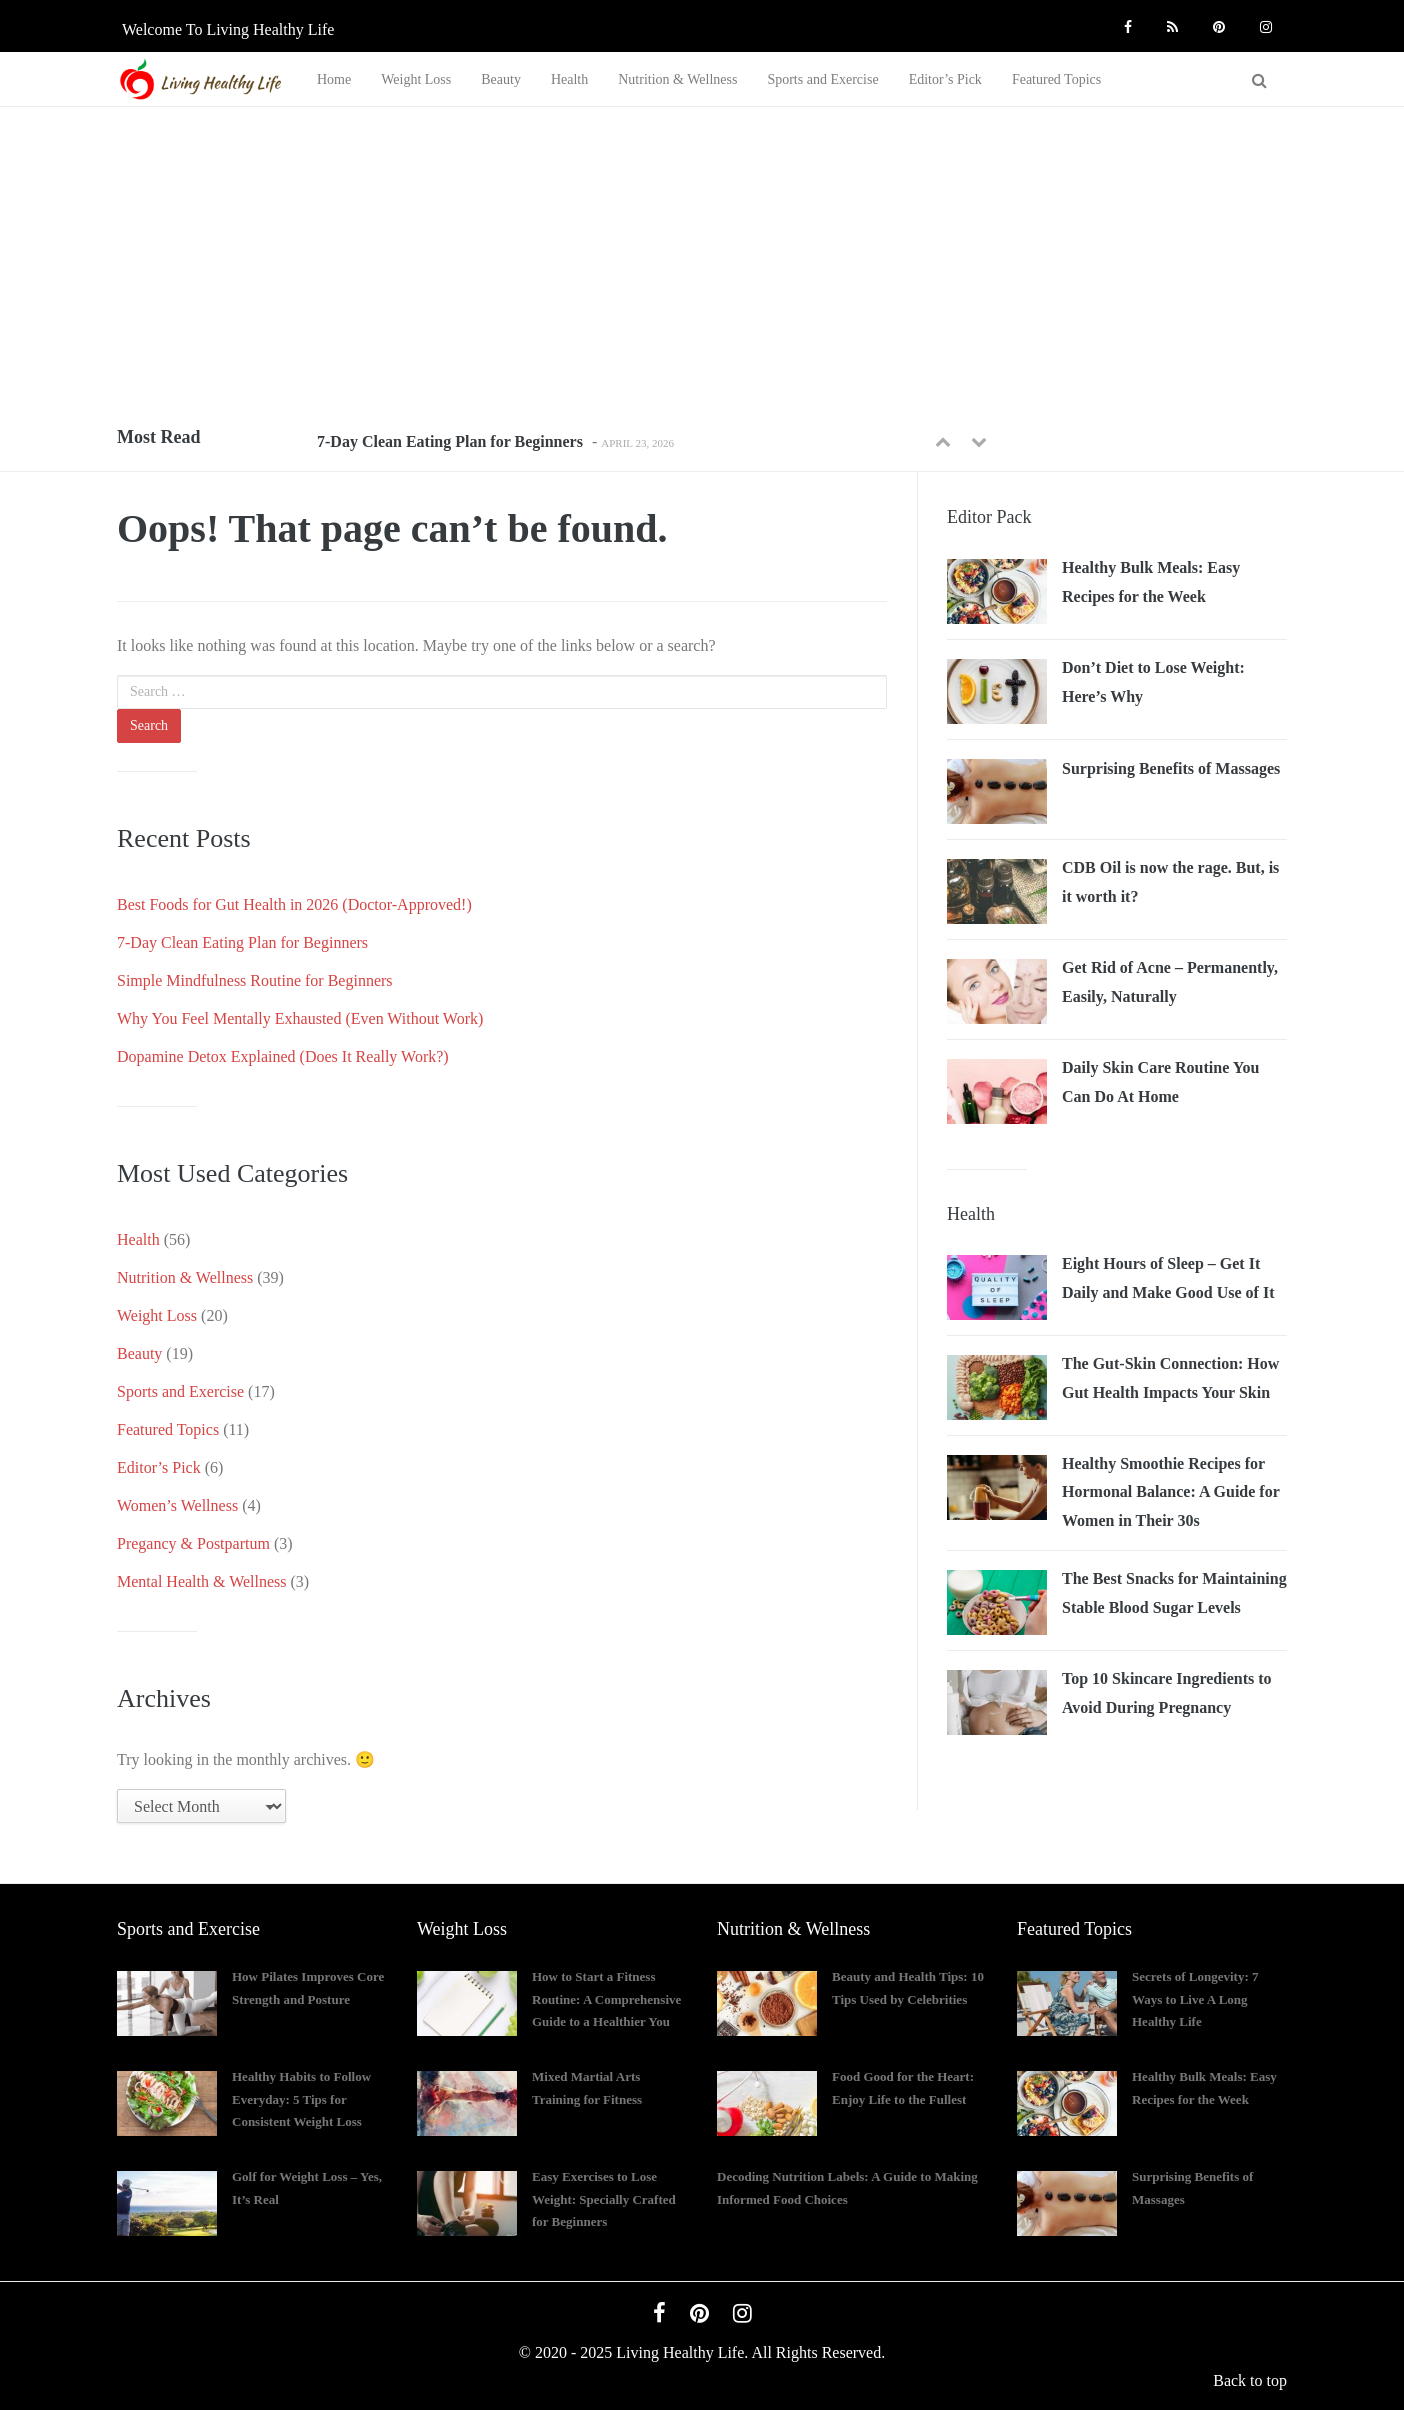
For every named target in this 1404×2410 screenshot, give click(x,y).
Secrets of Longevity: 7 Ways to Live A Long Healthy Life (1195, 1999)
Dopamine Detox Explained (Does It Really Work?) (283, 1056)
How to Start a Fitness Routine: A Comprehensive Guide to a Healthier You (606, 1999)
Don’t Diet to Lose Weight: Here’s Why (1153, 682)
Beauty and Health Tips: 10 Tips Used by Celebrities (908, 1988)
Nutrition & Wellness (677, 79)
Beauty (501, 79)
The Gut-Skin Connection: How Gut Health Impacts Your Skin (1170, 1378)
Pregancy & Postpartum (193, 1543)
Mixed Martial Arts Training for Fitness (587, 2088)
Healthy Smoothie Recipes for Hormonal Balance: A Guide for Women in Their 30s (1170, 1492)
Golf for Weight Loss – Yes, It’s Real (307, 2188)
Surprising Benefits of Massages (1171, 768)
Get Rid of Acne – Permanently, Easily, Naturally (1170, 982)
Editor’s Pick (945, 79)
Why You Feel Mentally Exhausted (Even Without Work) (300, 1018)
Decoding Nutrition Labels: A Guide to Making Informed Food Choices (847, 2188)
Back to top (1250, 2380)
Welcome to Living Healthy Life (228, 29)
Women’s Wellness (177, 1505)
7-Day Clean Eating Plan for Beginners (450, 441)
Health (569, 79)
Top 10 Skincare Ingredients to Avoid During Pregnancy (1167, 1693)
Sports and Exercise (822, 79)
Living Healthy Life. (682, 2352)
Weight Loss (416, 79)
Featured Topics (1056, 79)
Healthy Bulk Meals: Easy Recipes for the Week (1151, 582)
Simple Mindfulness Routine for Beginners (255, 980)
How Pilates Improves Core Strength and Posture (308, 1988)
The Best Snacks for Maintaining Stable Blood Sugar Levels (1174, 1593)
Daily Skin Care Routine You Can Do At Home (1160, 1082)
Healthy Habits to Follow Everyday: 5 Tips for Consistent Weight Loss (301, 2099)
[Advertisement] (702, 257)
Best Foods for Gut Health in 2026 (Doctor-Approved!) (294, 904)
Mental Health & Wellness (202, 1581)
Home (334, 79)
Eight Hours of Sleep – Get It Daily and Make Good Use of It (1168, 1278)
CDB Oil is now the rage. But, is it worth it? (1170, 882)
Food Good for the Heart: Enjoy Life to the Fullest (903, 2088)
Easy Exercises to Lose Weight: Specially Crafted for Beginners (604, 2199)
